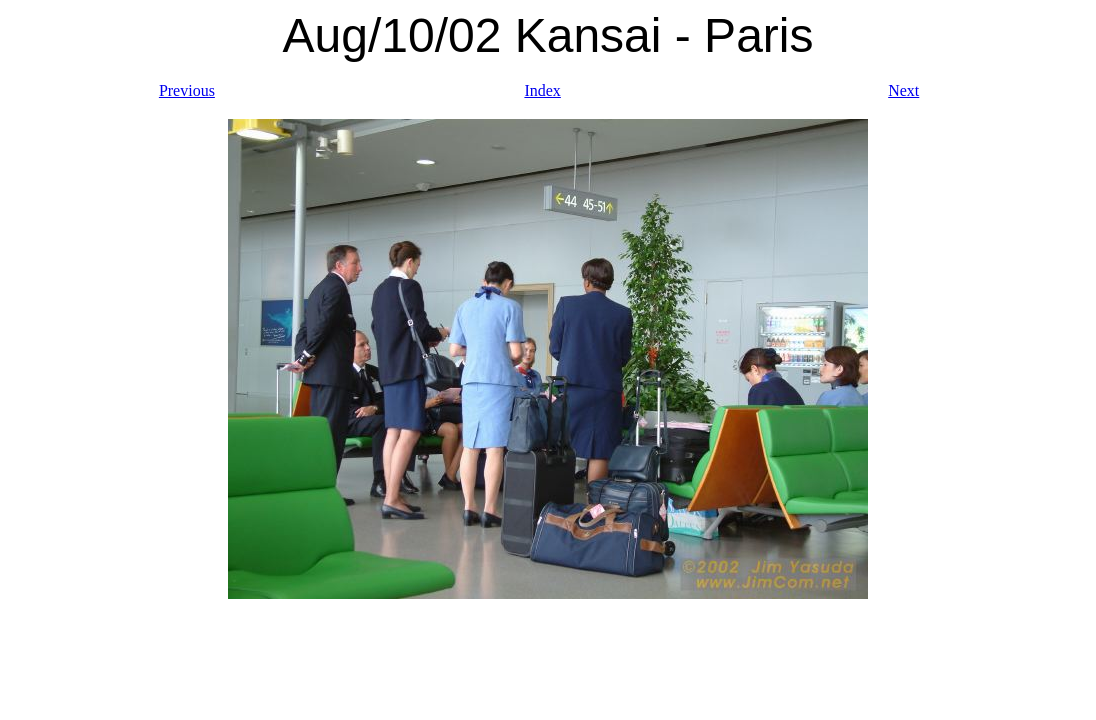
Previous (187, 90)
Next (903, 90)
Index (542, 90)
